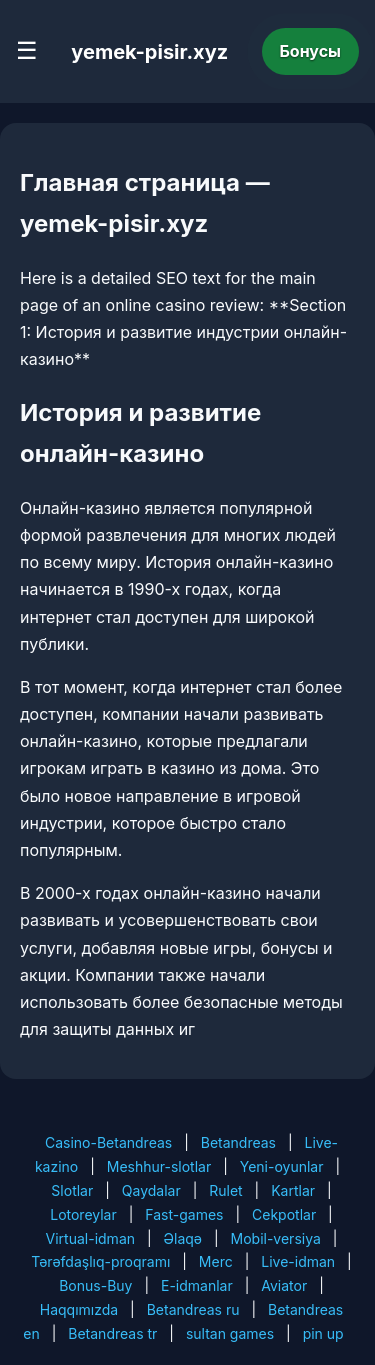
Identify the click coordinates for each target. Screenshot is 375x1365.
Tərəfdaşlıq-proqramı (100, 1261)
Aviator (284, 1285)
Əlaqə (183, 1238)
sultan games (230, 1333)
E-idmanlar (197, 1285)
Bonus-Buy (95, 1285)
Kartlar (293, 1190)
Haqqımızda (79, 1309)
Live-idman (298, 1261)
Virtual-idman (90, 1238)
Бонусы (311, 51)
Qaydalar (151, 1190)
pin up (323, 1333)
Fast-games (184, 1214)
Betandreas (238, 1142)
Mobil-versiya (276, 1238)
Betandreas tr (112, 1333)
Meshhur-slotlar (159, 1166)
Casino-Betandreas (108, 1142)
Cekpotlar (284, 1214)
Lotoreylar (83, 1214)
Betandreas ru (193, 1309)
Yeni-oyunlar (282, 1166)
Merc (216, 1261)
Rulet (225, 1190)
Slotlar (72, 1190)
